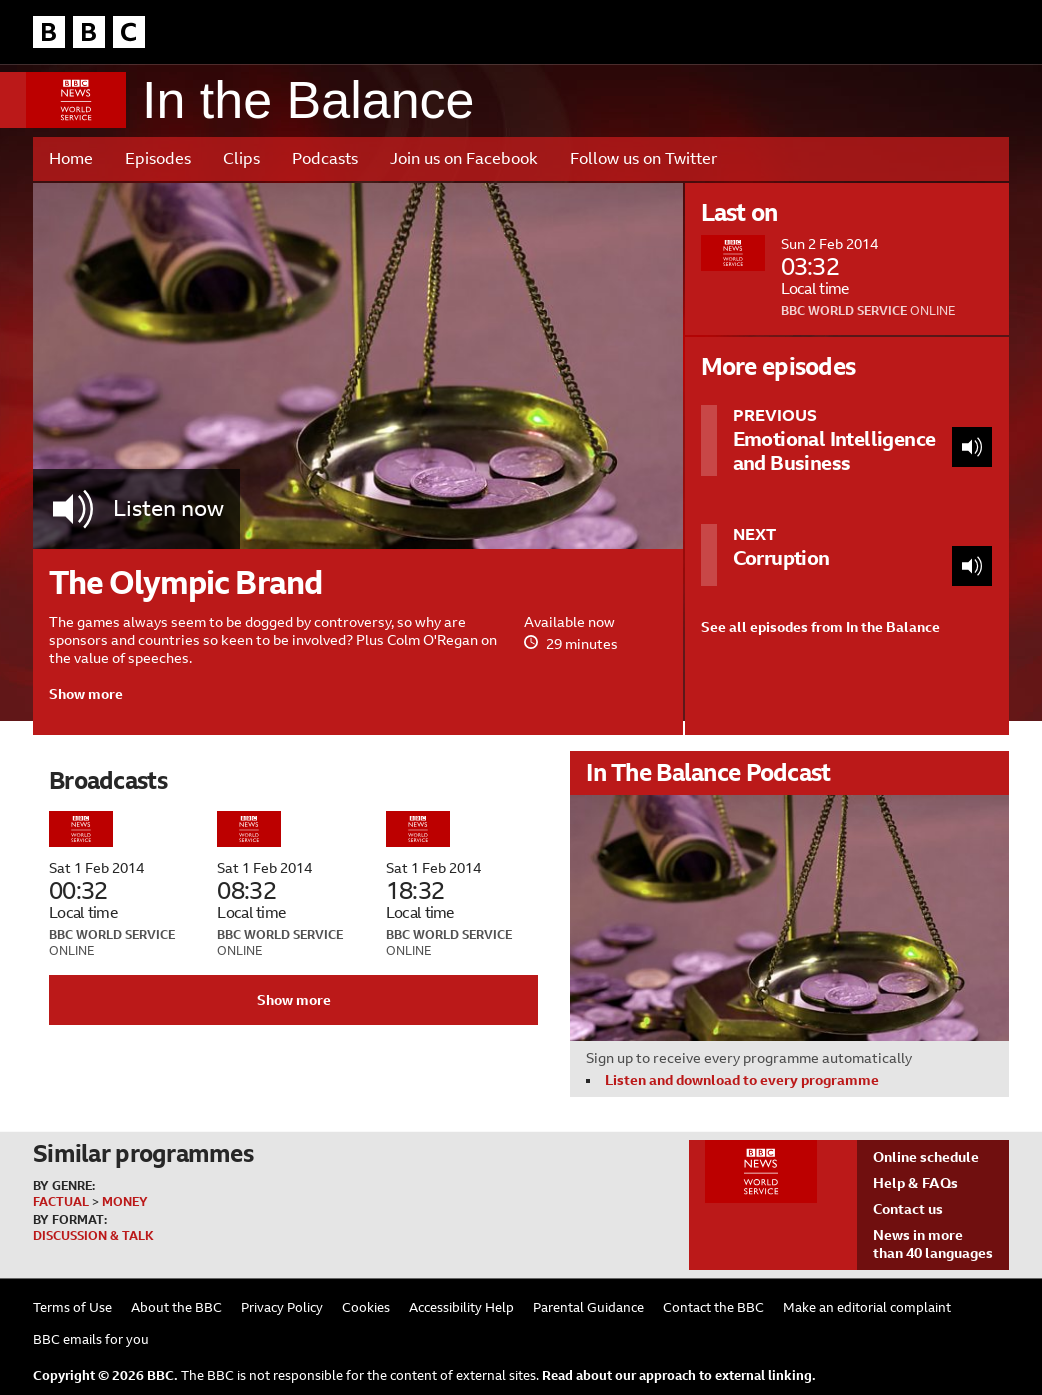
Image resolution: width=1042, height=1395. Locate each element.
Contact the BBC (713, 1307)
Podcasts (325, 158)
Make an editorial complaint (867, 1307)
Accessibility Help (461, 1307)
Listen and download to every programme (742, 1080)
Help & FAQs (915, 1183)
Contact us (908, 1209)
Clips (241, 158)
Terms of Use (72, 1307)
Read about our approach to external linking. (679, 1375)
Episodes (158, 158)
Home (71, 158)
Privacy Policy (282, 1307)
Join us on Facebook (464, 158)
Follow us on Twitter (643, 158)
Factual (61, 1202)
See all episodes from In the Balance (820, 627)
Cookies (366, 1307)
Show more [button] (86, 694)
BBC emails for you (91, 1339)
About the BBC (176, 1307)
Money (125, 1202)
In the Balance (308, 100)
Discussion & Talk (93, 1236)
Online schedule (926, 1157)
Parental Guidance (588, 1307)
